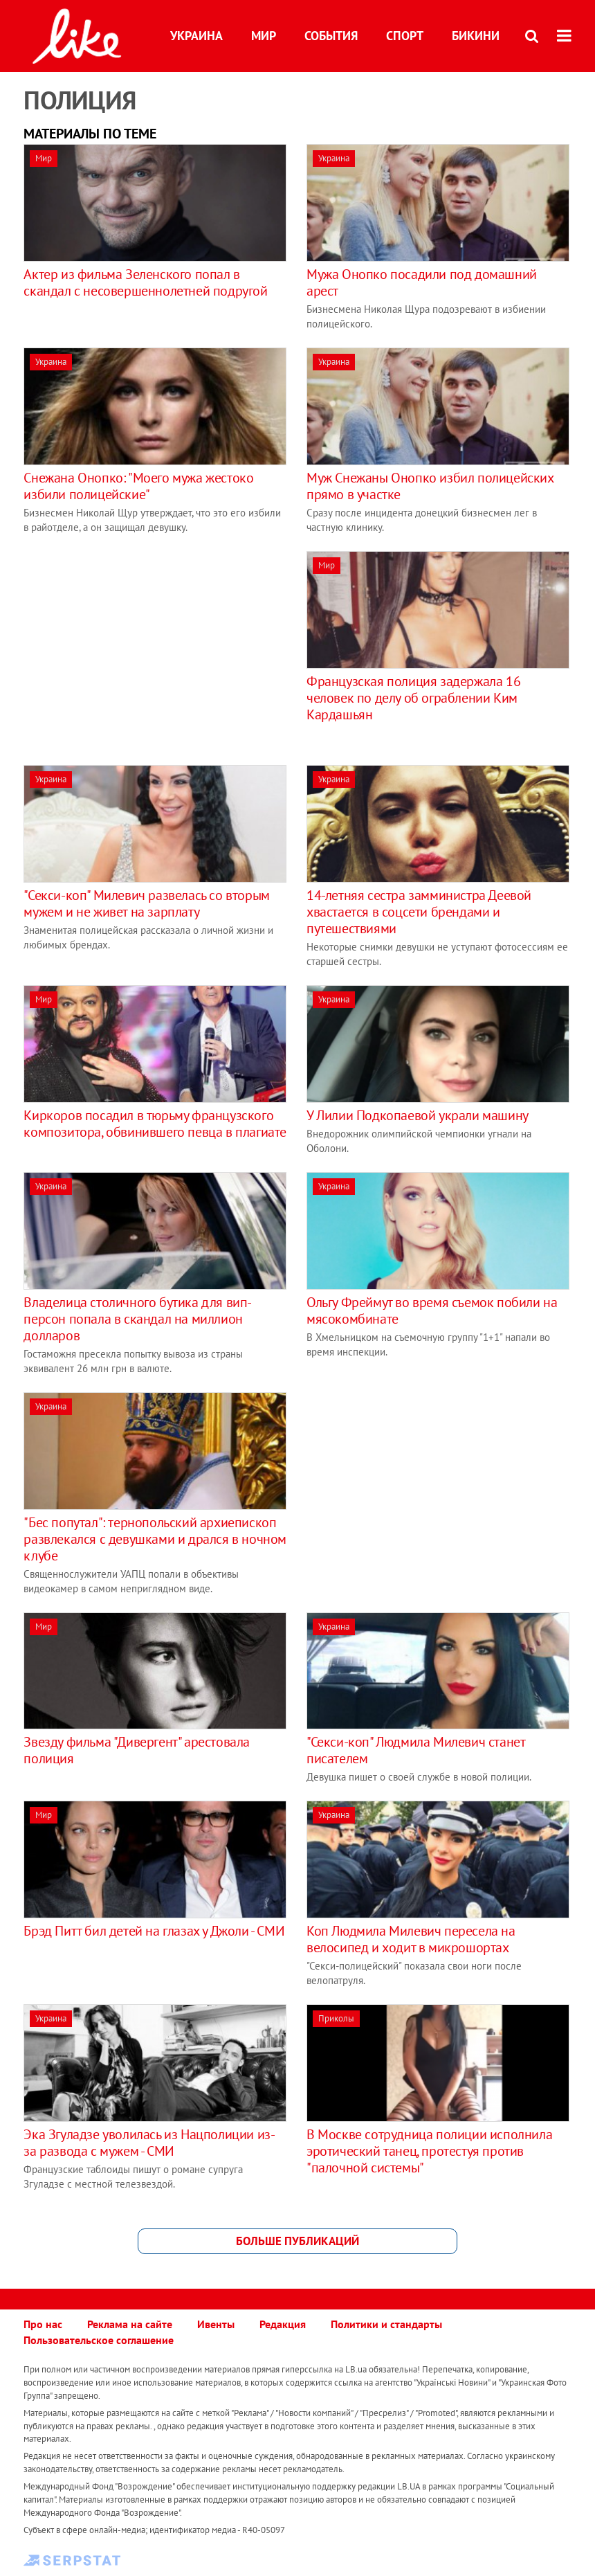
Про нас (43, 2324)
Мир (263, 36)
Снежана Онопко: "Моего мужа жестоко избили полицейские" (138, 486)
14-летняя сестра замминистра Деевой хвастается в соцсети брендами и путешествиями (418, 911)
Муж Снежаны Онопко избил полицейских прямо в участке (429, 486)
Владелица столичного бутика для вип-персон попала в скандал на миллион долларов (138, 1318)
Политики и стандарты (386, 2324)
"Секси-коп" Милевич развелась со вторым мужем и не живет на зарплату (146, 903)
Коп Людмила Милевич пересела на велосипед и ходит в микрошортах (410, 1939)
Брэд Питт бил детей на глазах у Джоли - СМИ (154, 1931)
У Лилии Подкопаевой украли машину (417, 1115)
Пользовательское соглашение (99, 2340)
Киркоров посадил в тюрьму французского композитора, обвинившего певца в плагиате (155, 1123)
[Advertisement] (140, 648)
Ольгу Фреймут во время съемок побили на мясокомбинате (431, 1310)
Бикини (476, 36)
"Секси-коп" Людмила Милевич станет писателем (415, 1750)
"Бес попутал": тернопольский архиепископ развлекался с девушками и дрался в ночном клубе (155, 1539)
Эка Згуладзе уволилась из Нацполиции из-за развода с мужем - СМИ (149, 2142)
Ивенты (216, 2324)
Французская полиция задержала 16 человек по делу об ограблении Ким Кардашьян (413, 697)
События (331, 36)
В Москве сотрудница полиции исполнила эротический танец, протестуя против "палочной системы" (429, 2151)
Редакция (282, 2324)
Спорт (404, 36)
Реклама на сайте (129, 2324)
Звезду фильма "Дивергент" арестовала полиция (137, 1750)
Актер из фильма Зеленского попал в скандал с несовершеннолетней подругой (145, 282)
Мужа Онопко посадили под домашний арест (421, 282)
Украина (196, 36)
